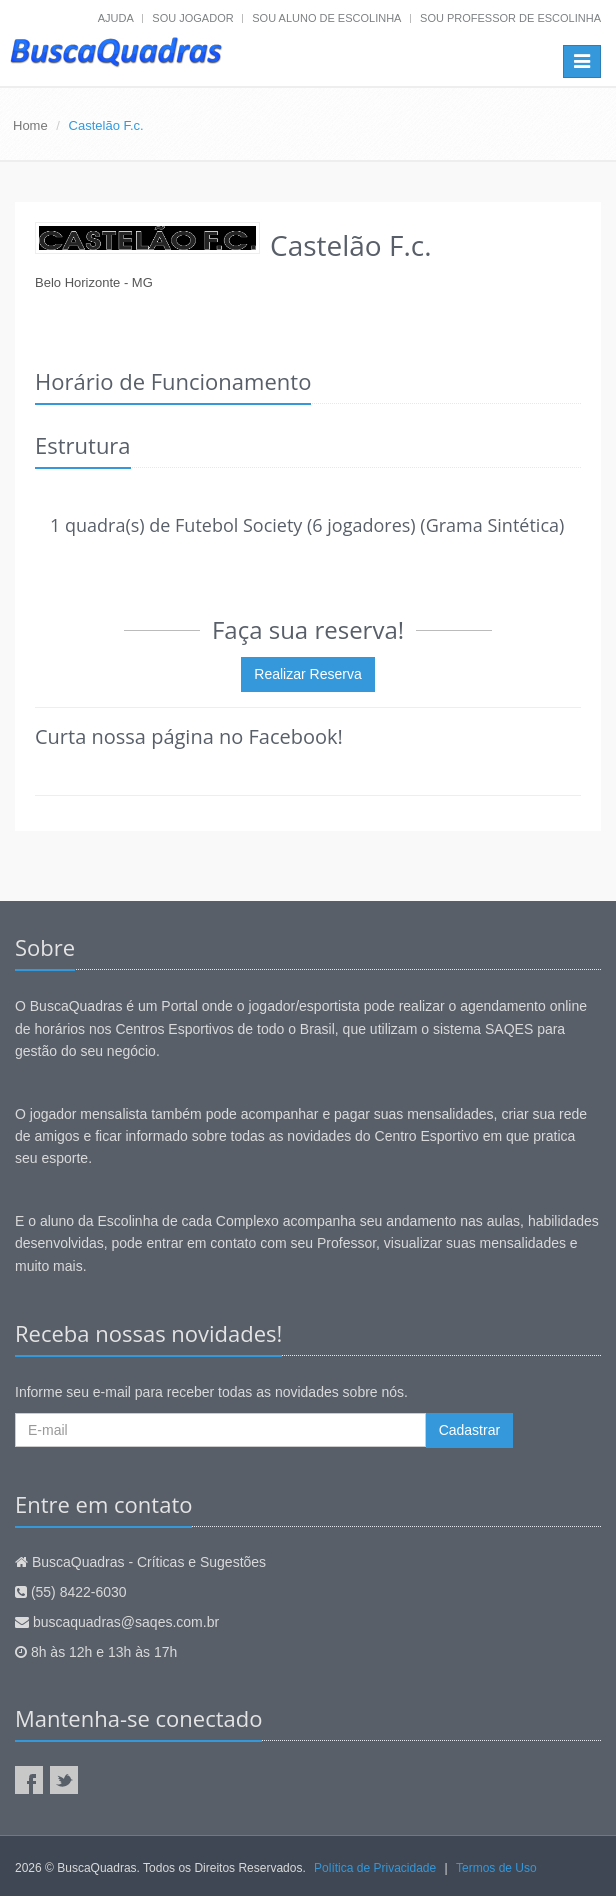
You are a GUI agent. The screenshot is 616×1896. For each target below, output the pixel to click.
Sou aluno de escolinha (326, 18)
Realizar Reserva (307, 674)
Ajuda (116, 18)
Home (30, 125)
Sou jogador (192, 18)
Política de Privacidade (375, 1868)
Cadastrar (469, 1430)
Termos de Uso (496, 1868)
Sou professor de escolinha (510, 18)
